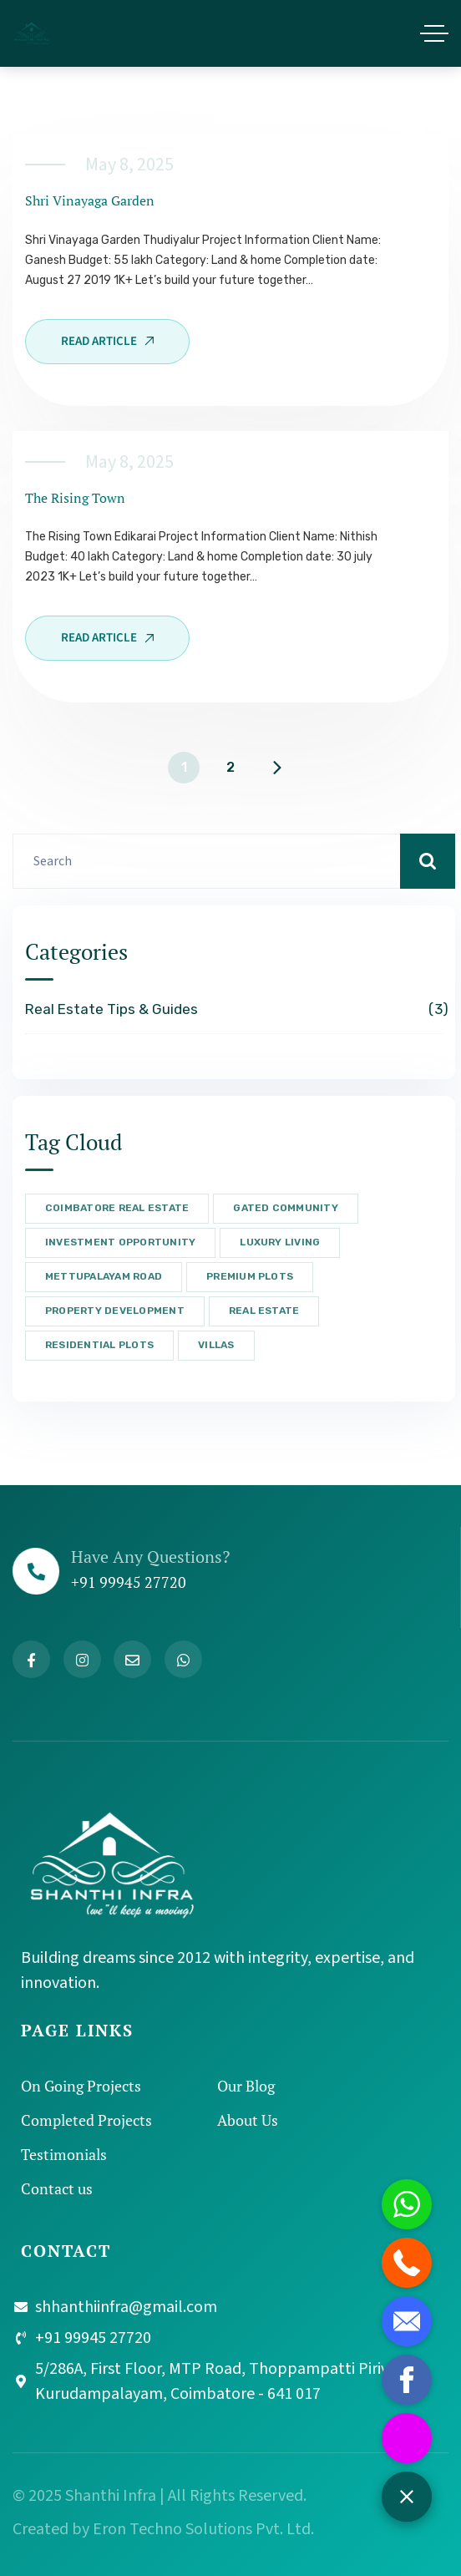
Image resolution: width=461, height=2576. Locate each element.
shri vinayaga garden (90, 200)
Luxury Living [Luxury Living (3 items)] (280, 1242)
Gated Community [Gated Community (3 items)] (285, 1208)
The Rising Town (75, 498)
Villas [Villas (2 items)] (216, 1345)
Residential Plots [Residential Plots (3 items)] (99, 1345)
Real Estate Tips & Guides (234, 1010)
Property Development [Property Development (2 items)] (115, 1310)
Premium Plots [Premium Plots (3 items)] (249, 1276)
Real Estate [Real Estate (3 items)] (264, 1310)
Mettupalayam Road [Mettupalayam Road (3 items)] (103, 1276)
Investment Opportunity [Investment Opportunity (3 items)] (120, 1242)
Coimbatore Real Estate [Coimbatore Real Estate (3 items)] (117, 1208)
